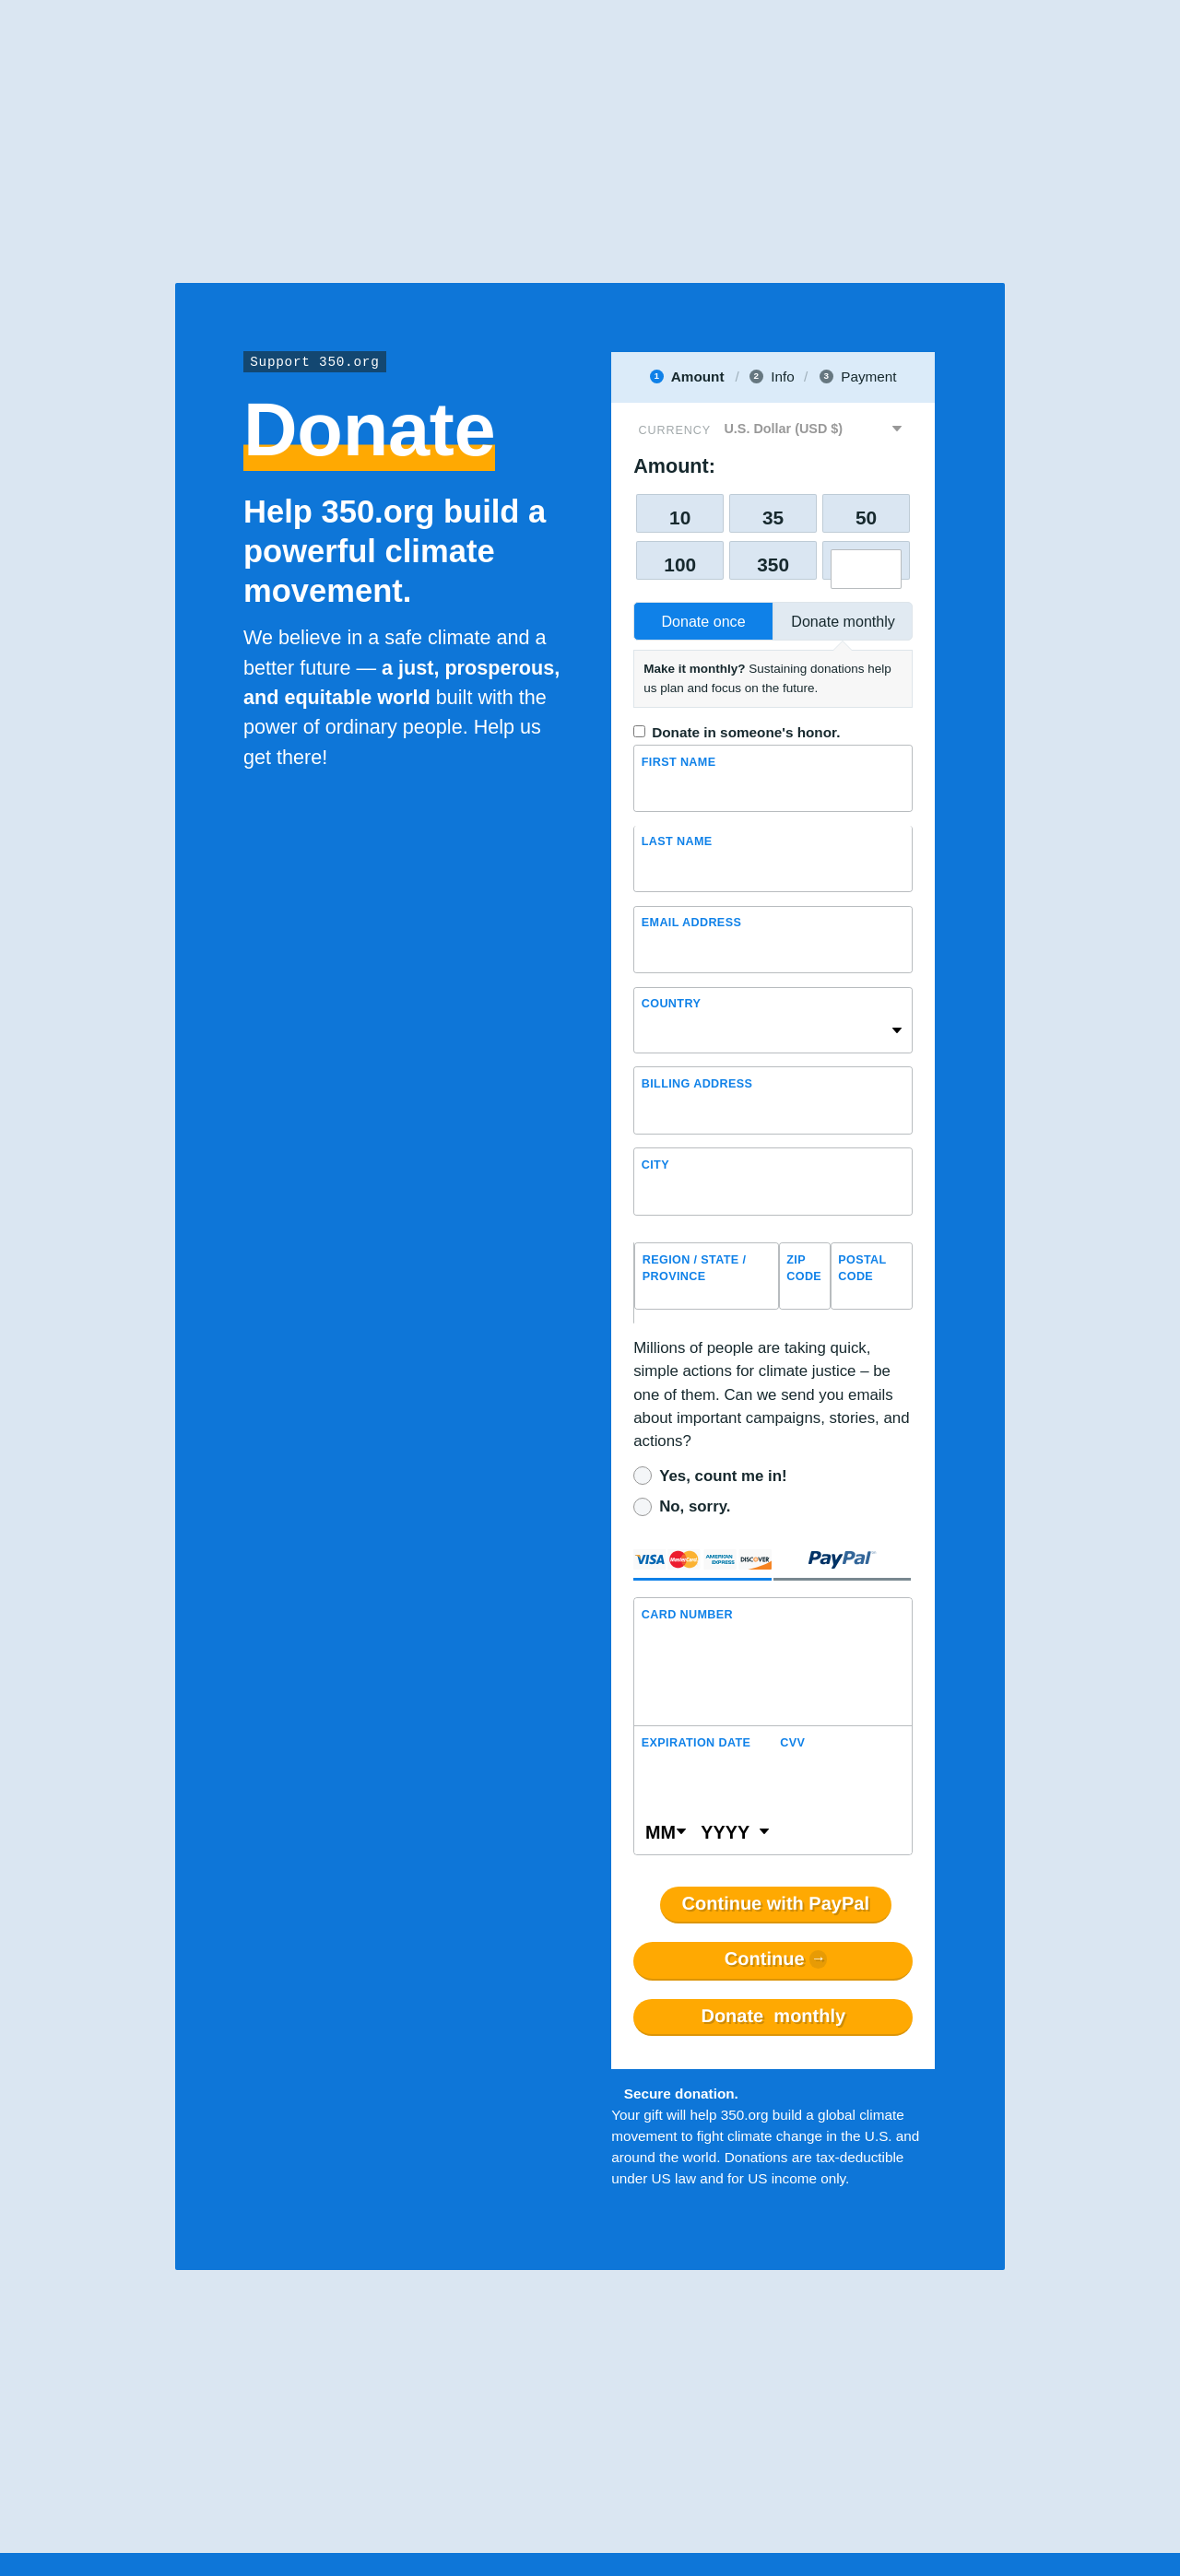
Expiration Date (696, 1742)
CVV (792, 1742)
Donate (773, 2016)
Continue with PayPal (775, 1904)
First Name (679, 762)
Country (671, 1003)
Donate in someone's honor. (746, 732)
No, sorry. (694, 1506)
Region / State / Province (695, 1268)
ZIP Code (803, 1268)
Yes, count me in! (722, 1476)
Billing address (697, 1083)
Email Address (691, 923)
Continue (765, 1959)
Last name (677, 842)
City (655, 1165)
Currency (675, 430)
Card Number (687, 1614)
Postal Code (862, 1268)
